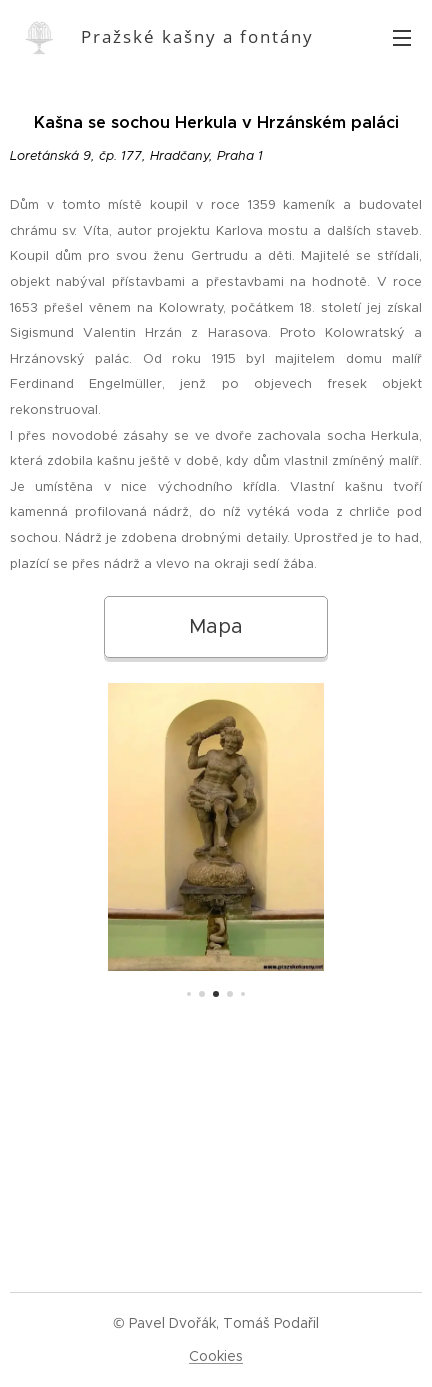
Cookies (216, 1356)
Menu (402, 38)
